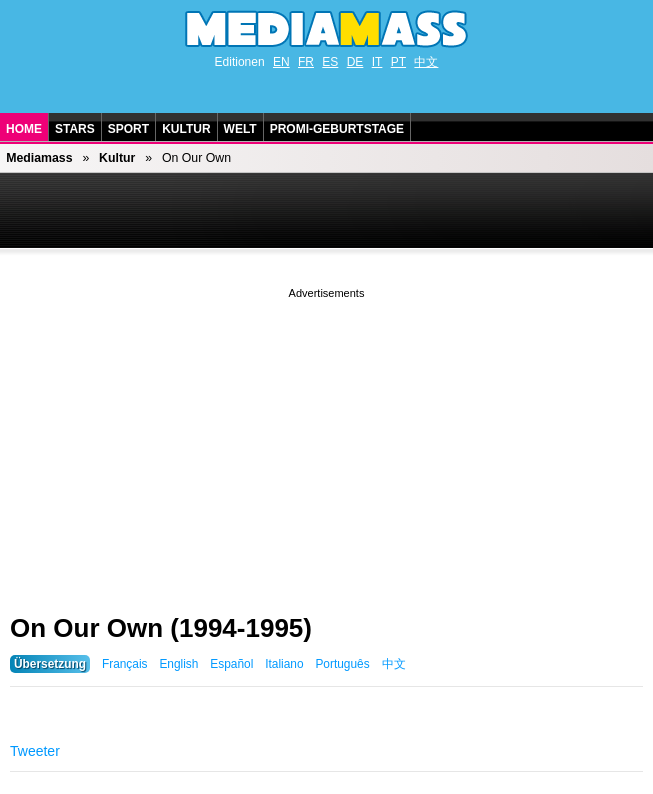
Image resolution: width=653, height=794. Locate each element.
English (178, 664)
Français (125, 664)
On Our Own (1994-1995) (161, 628)
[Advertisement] (326, 443)
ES (330, 62)
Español (231, 664)
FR (306, 62)
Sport (128, 129)
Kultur (186, 129)
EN (281, 62)
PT (398, 62)
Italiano (284, 664)
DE (355, 62)
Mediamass (39, 158)
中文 (426, 62)
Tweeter (35, 751)
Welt (240, 129)
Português (342, 664)
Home (24, 129)
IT (377, 62)
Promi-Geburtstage (337, 129)
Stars (75, 129)
